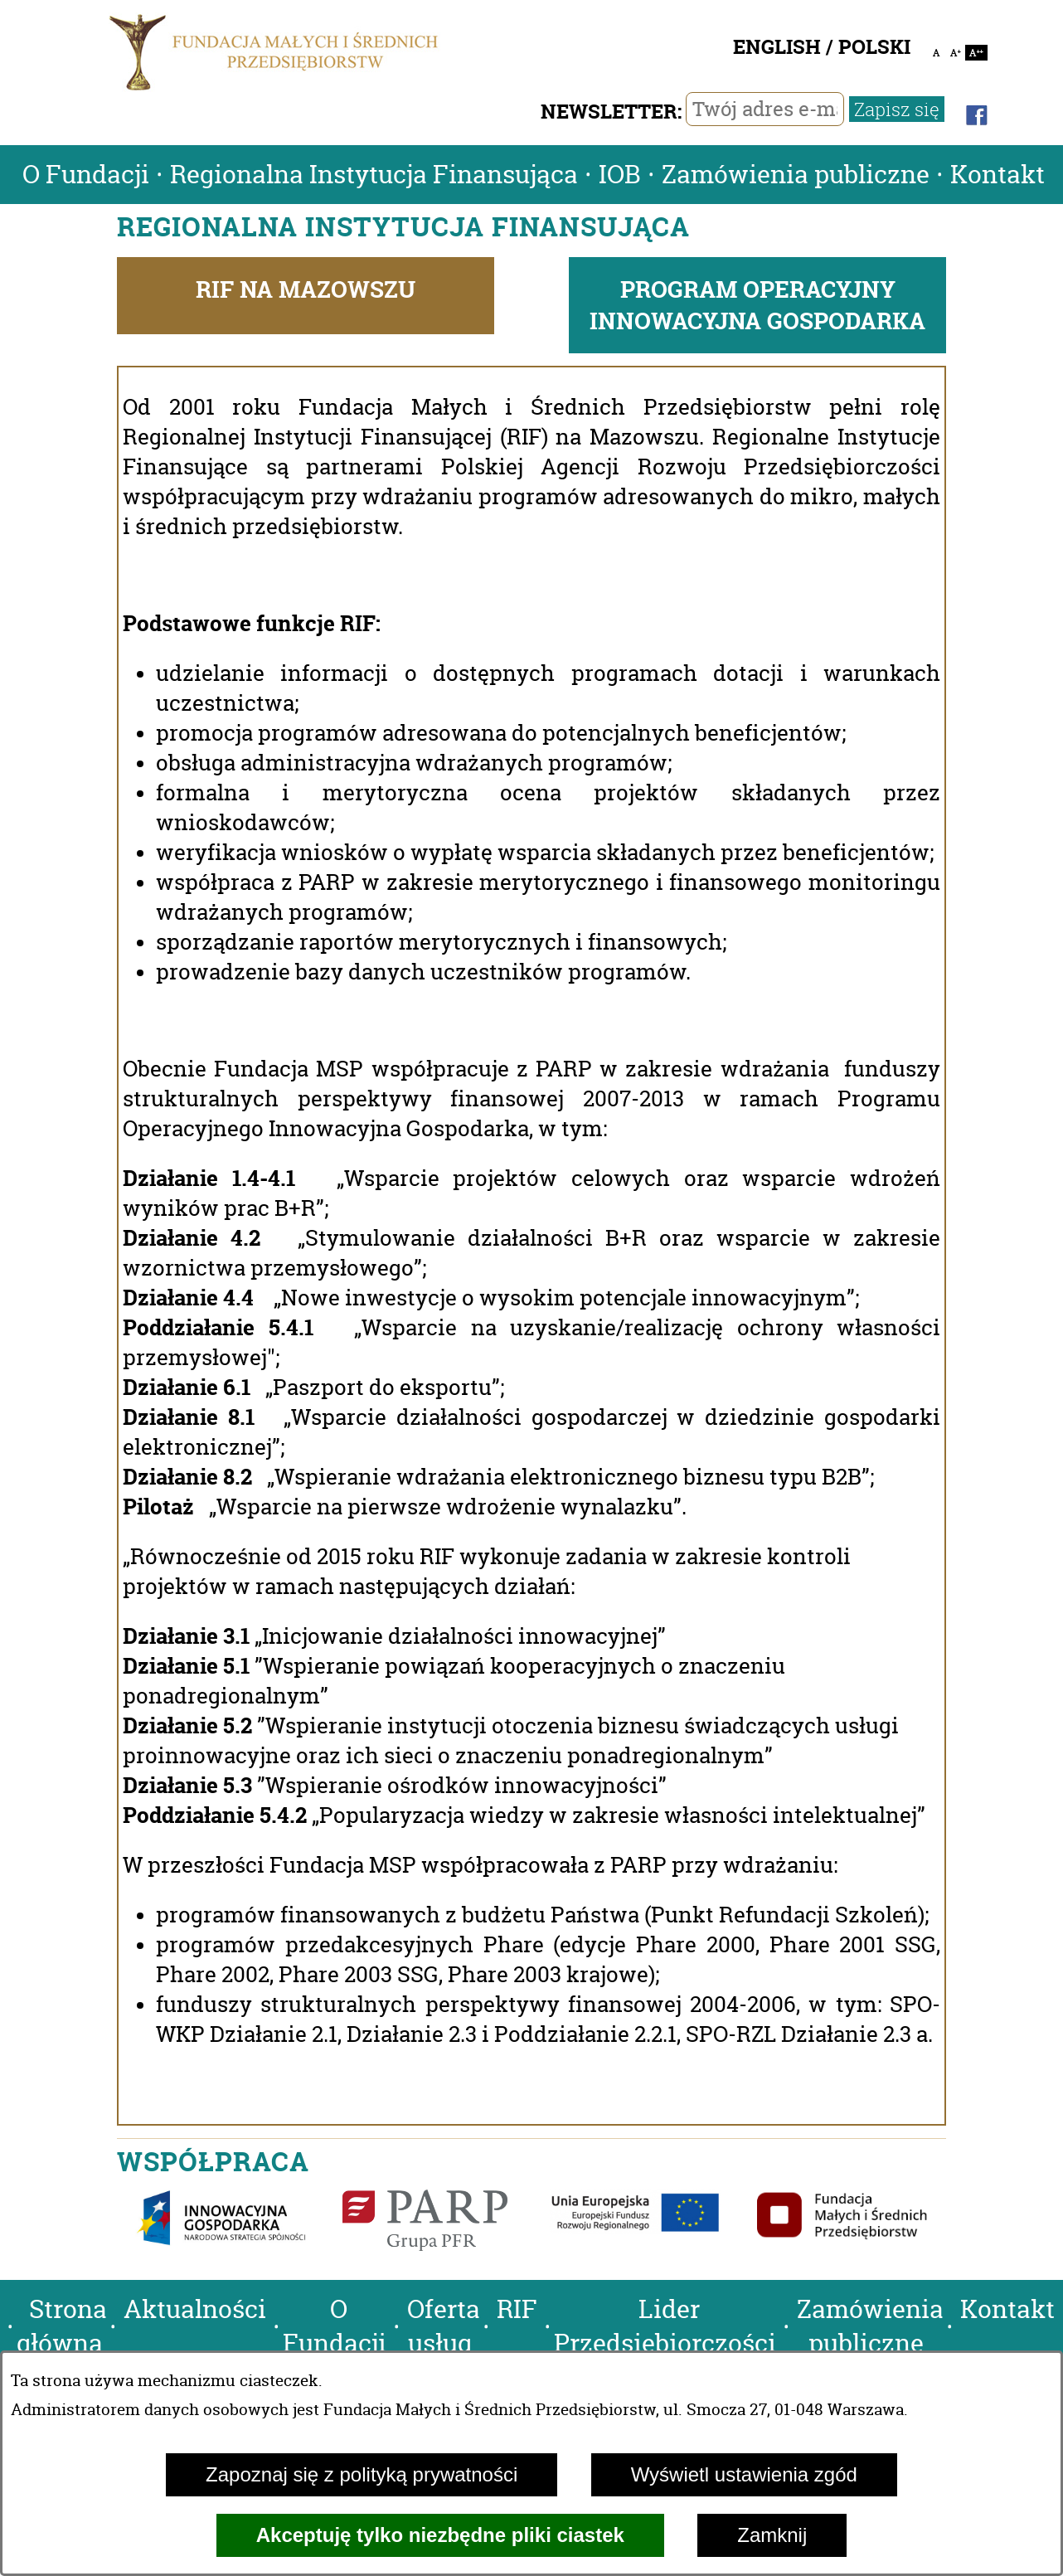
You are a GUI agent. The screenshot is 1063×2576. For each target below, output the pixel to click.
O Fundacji (85, 175)
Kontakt (997, 175)
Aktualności (195, 2309)
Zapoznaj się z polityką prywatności (361, 2474)
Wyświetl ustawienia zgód (744, 2474)
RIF (517, 2309)
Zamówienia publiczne (796, 175)
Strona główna (62, 2326)
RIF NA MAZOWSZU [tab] (305, 289)
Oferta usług (443, 2326)
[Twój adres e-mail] (765, 109)
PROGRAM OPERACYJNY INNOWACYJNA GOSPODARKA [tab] (757, 305)
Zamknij (772, 2535)
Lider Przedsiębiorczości (665, 2326)
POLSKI (874, 47)
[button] (4, 2309)
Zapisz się (896, 109)
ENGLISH (777, 47)
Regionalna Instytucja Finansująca (374, 175)
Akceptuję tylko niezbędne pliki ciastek (440, 2535)
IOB (620, 175)
